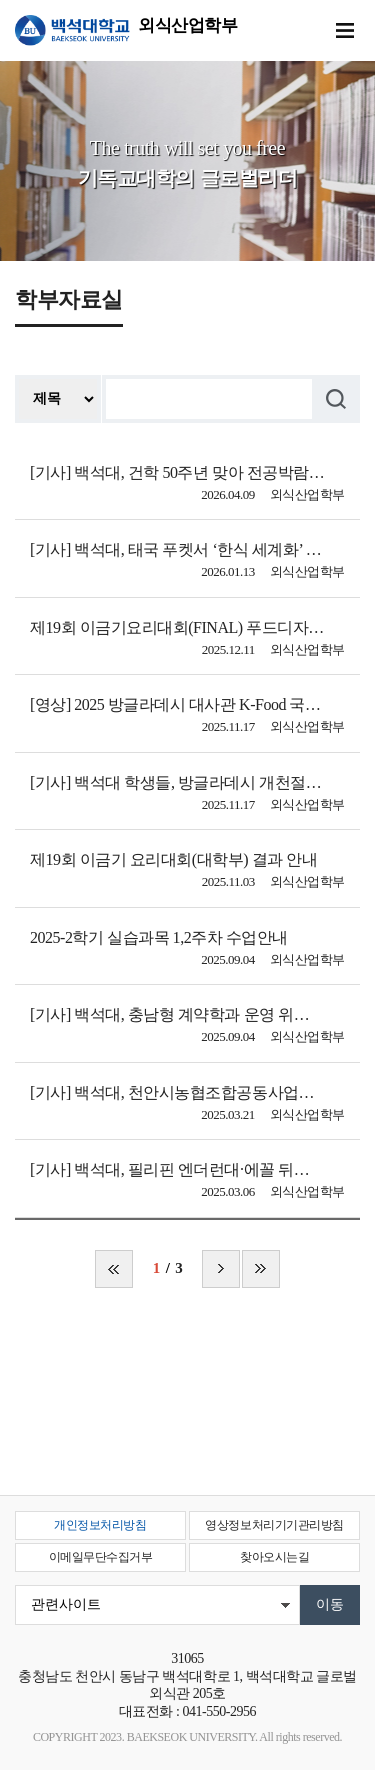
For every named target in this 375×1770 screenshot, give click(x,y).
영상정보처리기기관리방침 (274, 1525)
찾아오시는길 (274, 1557)
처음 (114, 1269)
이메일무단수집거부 (101, 1557)
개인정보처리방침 (100, 1525)
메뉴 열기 (345, 31)
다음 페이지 (221, 1269)
